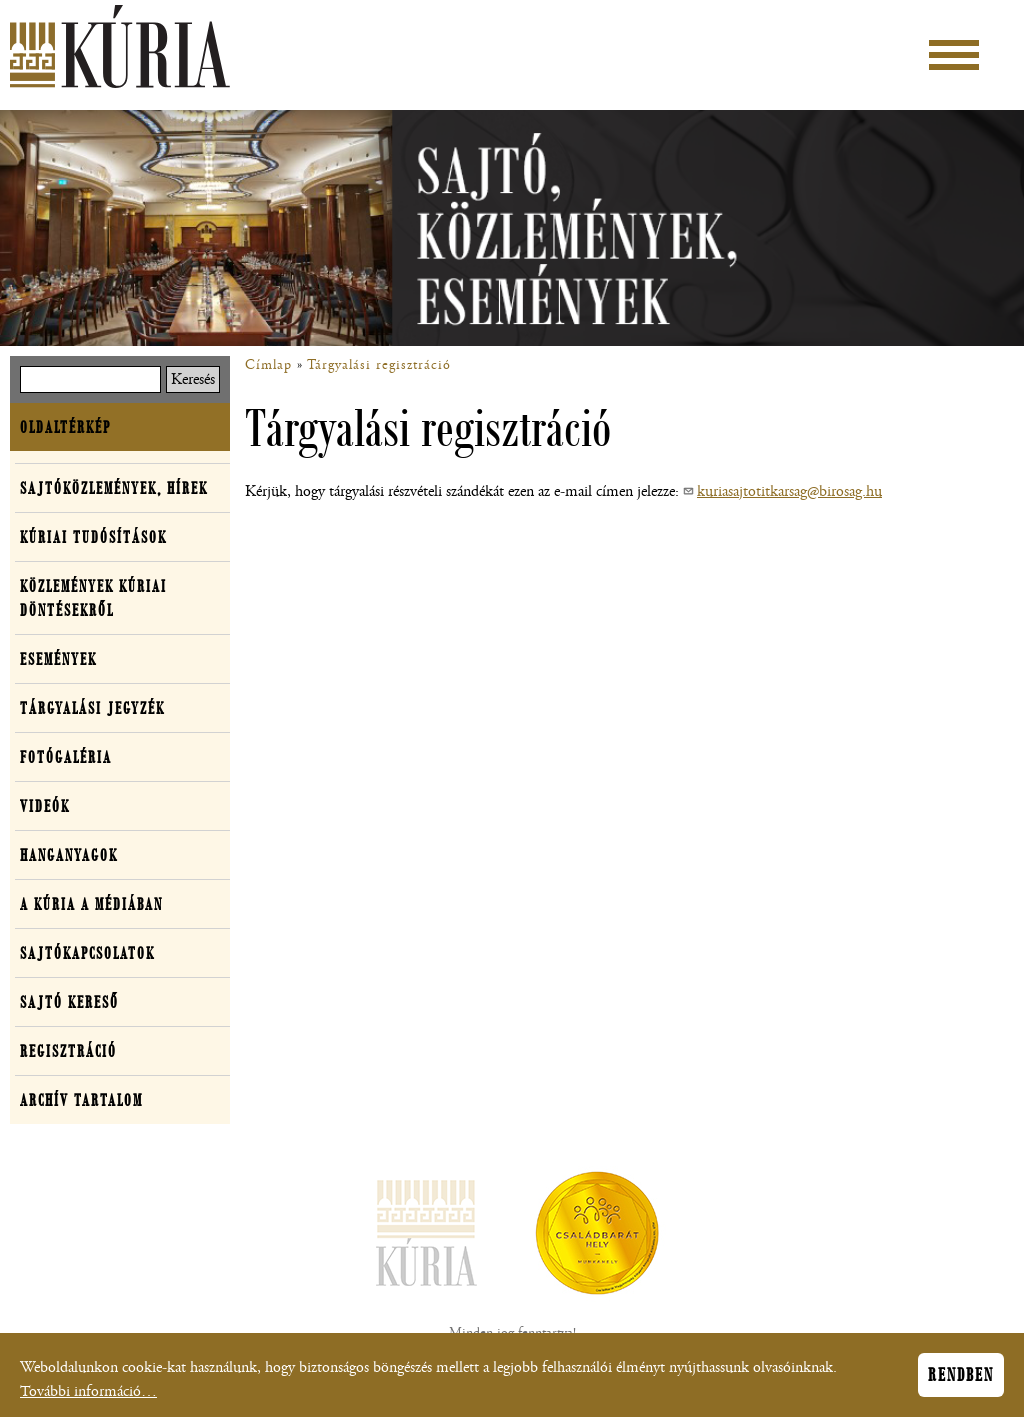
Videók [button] (45, 806)
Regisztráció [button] (68, 1051)
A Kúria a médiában (91, 904)
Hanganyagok (69, 855)
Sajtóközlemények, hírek (114, 488)
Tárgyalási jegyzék (92, 708)
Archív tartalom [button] (81, 1100)
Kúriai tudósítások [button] (93, 537)
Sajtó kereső (69, 1002)
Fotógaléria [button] (66, 757)
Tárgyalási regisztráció (379, 365)
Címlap (268, 365)
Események (58, 659)
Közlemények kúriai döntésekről (93, 598)
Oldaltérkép (65, 427)
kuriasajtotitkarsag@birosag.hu (789, 491)
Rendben (961, 1376)
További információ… (88, 1392)
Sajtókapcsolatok (87, 953)
